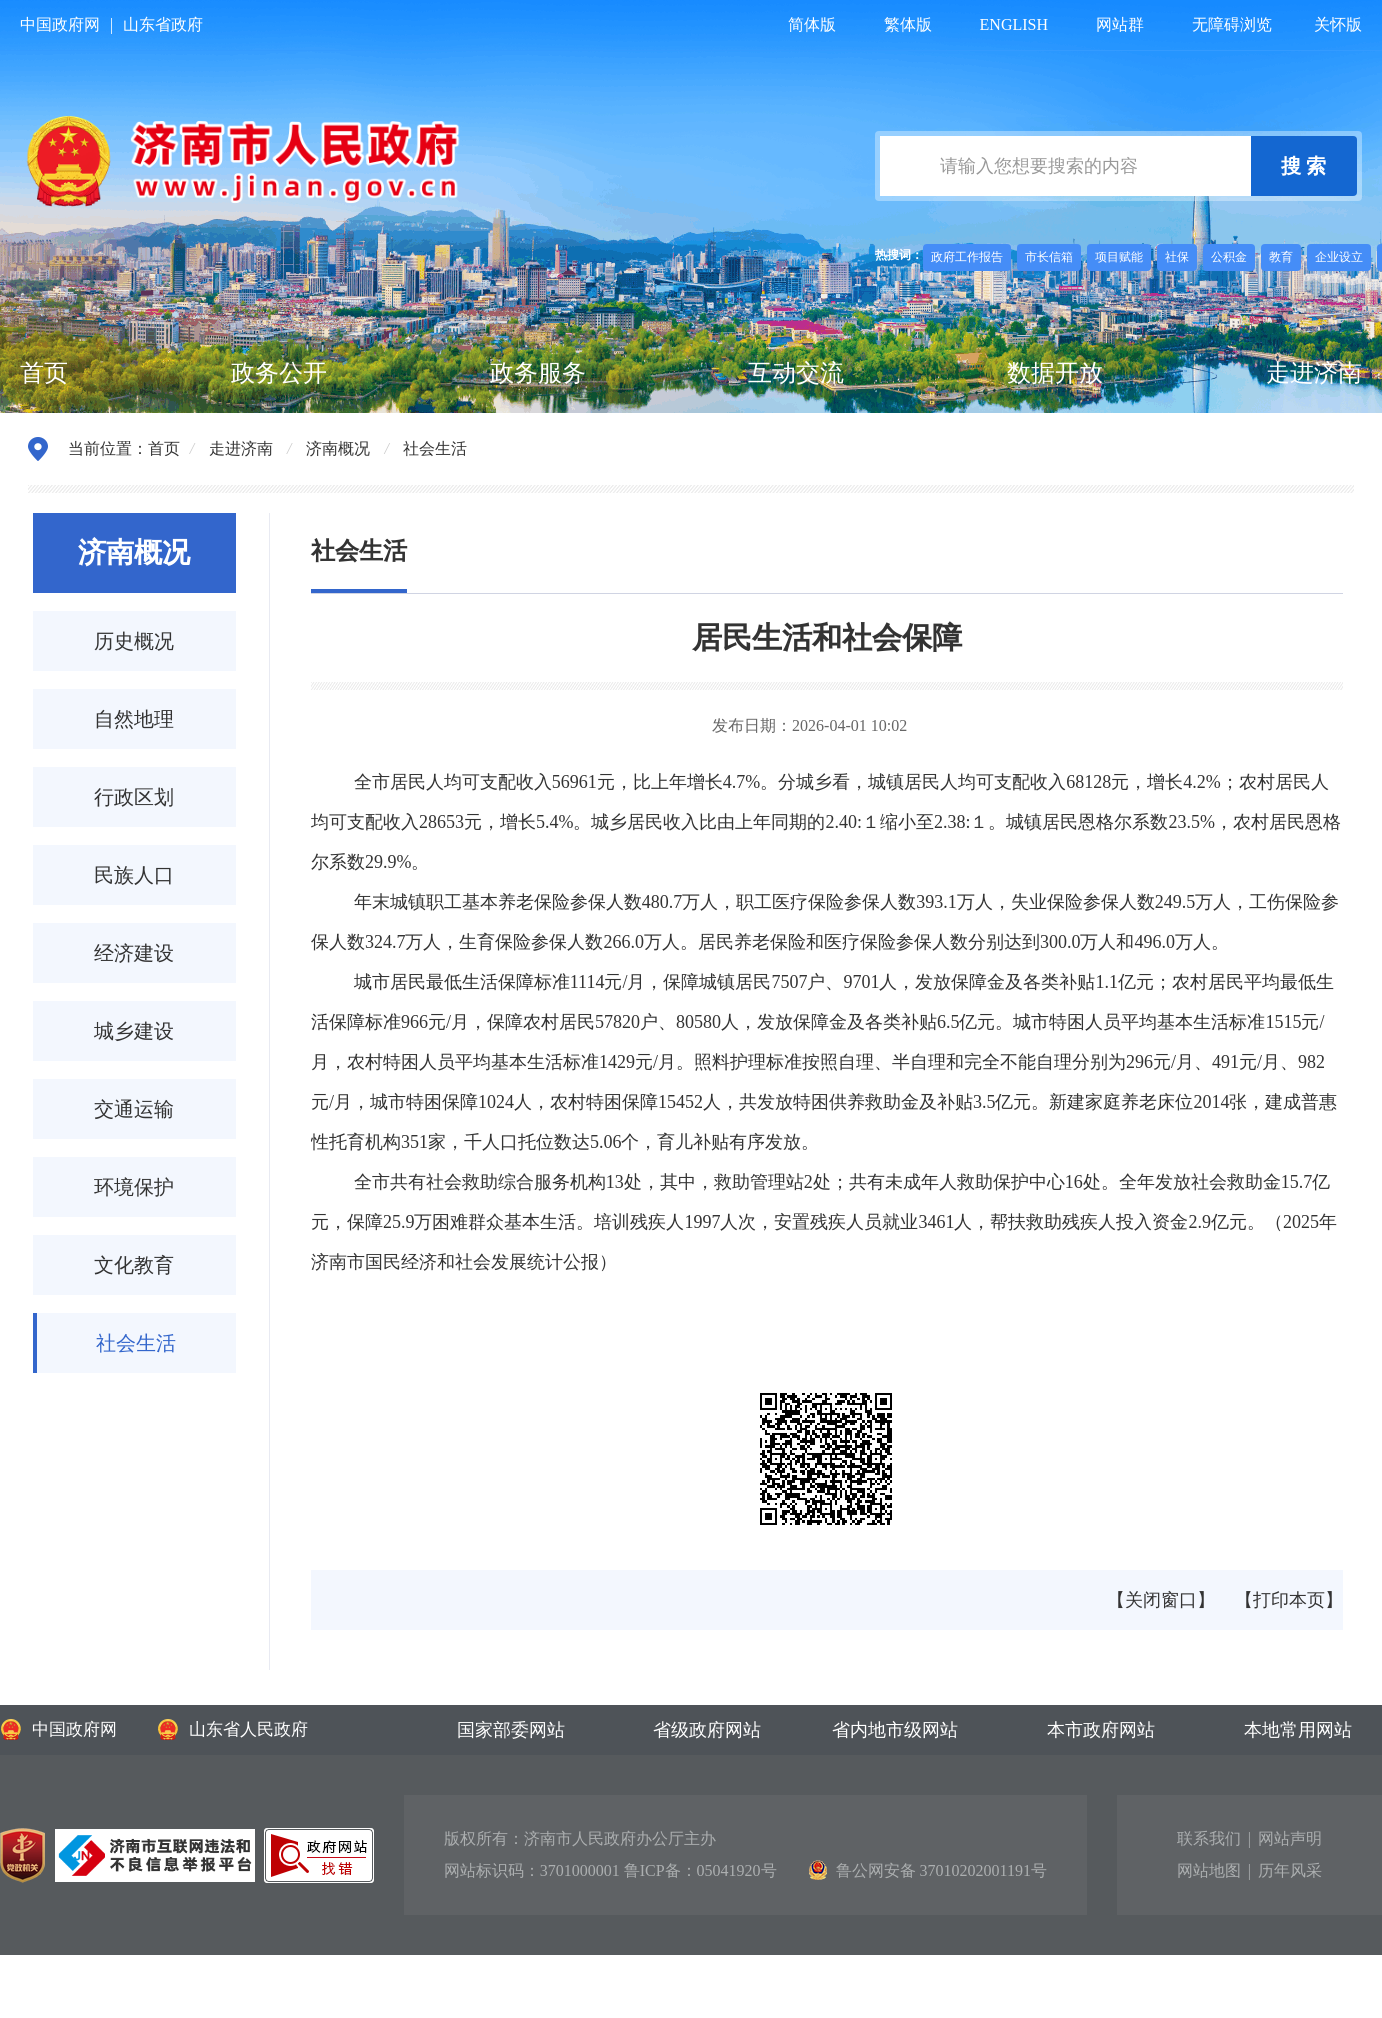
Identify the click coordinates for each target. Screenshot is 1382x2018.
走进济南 (1314, 373)
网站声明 (1290, 1838)
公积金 (1229, 257)
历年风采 (1290, 1870)
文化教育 (134, 1265)
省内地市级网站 (895, 1730)
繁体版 (908, 24)
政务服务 (538, 373)
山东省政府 (163, 24)
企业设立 (1339, 257)
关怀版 (1338, 24)
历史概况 (134, 641)
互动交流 (796, 373)
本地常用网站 (1298, 1730)
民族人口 (134, 875)
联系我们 (1209, 1838)
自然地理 (134, 719)
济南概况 (338, 448)
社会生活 (435, 448)
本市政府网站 (1101, 1730)
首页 (44, 373)
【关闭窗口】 (1161, 1600)
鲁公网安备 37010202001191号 (928, 1870)
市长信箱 (1049, 257)
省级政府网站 (707, 1730)
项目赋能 (1119, 257)
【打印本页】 (1289, 1600)
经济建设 (134, 953)
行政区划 (134, 797)
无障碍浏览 (1232, 24)
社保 (1177, 257)
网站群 (1120, 24)
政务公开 (279, 373)
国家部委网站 (511, 1730)
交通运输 (134, 1109)
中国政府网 (60, 24)
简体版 (812, 24)
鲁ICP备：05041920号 (700, 1870)
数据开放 (1055, 373)
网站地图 (1209, 1870)
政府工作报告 (967, 257)
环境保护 (134, 1187)
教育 (1281, 257)
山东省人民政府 (232, 1729)
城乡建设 (134, 1031)
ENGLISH (1014, 24)
